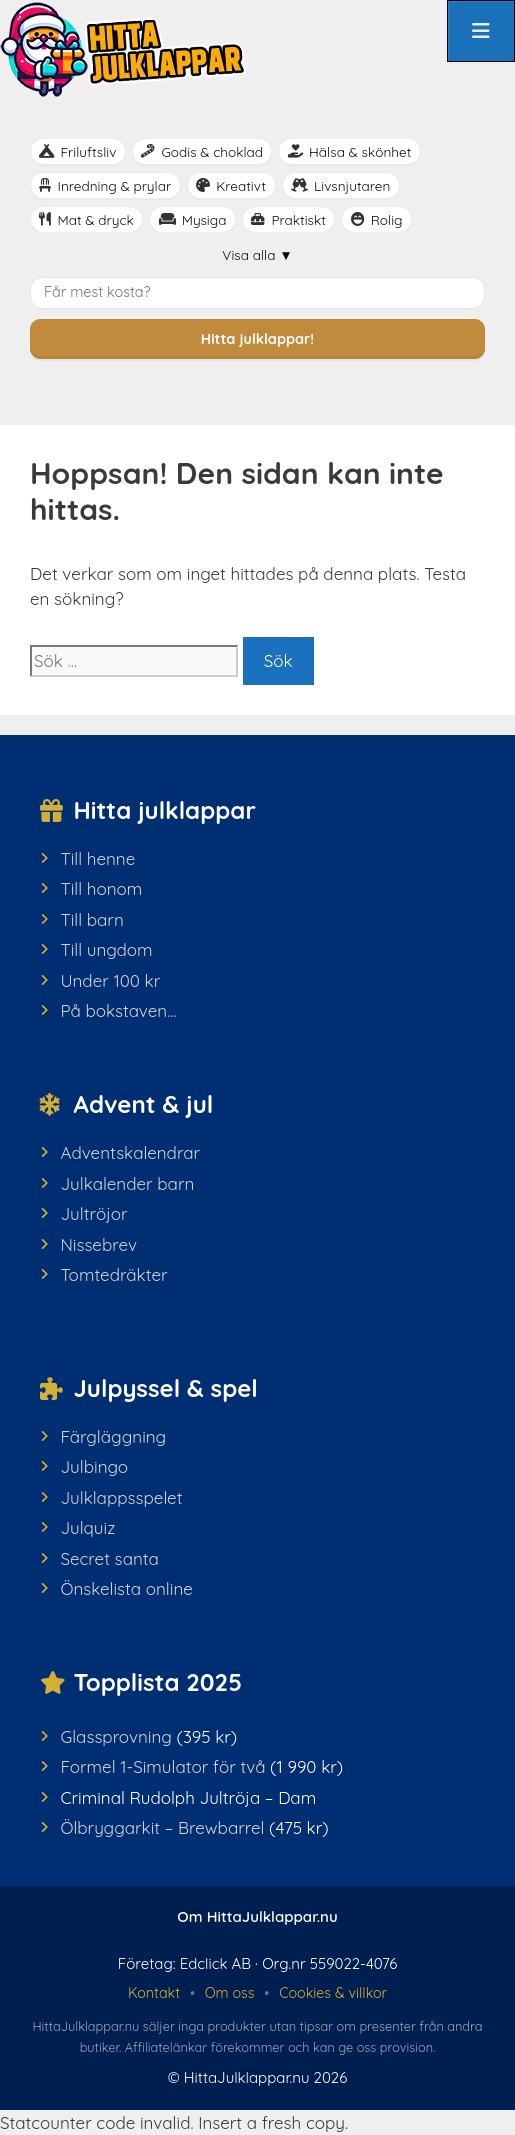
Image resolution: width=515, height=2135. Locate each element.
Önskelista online (126, 1588)
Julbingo (94, 1466)
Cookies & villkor (333, 1993)
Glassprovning (116, 1736)
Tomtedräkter (113, 1274)
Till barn (91, 919)
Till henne (97, 858)
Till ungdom (106, 949)
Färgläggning (113, 1436)
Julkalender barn (127, 1183)
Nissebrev (98, 1244)
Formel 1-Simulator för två (162, 1766)
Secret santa (109, 1558)
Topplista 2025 (158, 1682)
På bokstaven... (118, 1010)
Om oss (230, 1993)
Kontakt (154, 1993)
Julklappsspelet (121, 1497)
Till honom (101, 888)
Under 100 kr (110, 980)
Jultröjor (93, 1213)
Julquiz (87, 1527)
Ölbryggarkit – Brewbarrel (162, 1827)
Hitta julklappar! (257, 339)
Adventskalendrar (130, 1152)
